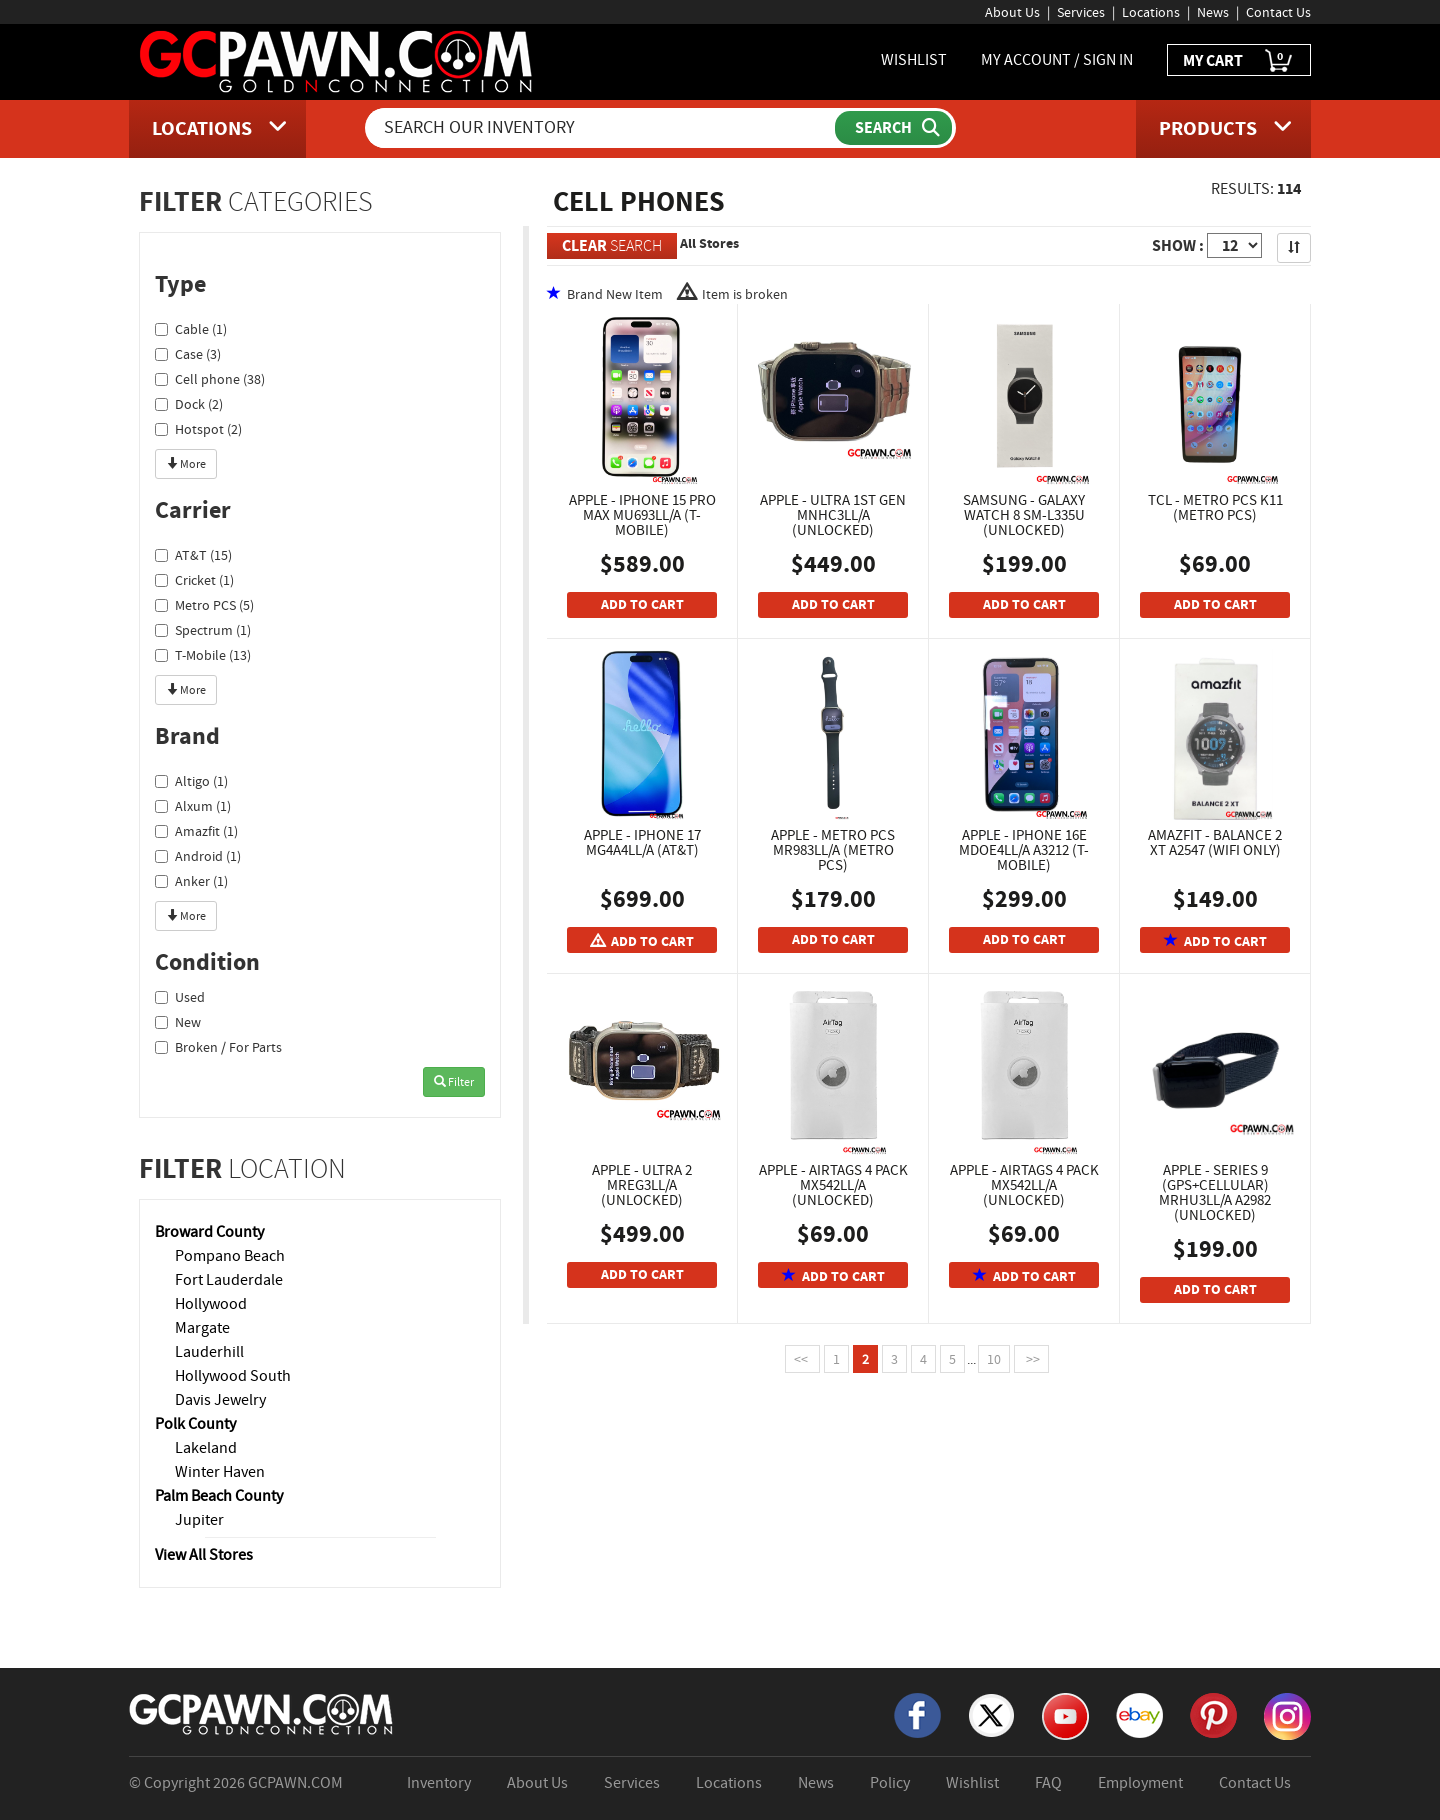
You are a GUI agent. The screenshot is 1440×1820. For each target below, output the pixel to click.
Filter (454, 1082)
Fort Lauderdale (229, 1280)
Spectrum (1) (203, 630)
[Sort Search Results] (1294, 248)
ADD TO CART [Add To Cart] (642, 604)
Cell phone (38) (210, 379)
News (1213, 12)
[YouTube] (1065, 1715)
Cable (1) (191, 329)
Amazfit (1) (196, 831)
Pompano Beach (230, 1256)
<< (802, 1359)
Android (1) (198, 856)
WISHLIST (914, 60)
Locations (1151, 12)
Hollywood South (233, 1376)
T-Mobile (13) (203, 655)
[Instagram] (1287, 1715)
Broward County (209, 1232)
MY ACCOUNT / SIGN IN (1057, 60)
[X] (991, 1714)
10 (994, 1359)
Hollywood (211, 1304)
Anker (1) (191, 881)
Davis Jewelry (220, 1400)
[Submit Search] (893, 128)
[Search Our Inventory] (602, 128)
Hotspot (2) (198, 429)
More (186, 464)
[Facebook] (917, 1714)
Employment (1140, 1783)
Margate (202, 1328)
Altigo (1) (191, 781)
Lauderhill (209, 1352)
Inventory (439, 1783)
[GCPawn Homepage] (337, 60)
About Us (1012, 12)
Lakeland (206, 1448)
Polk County (195, 1424)
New (178, 1022)
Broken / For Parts (218, 1047)
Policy (890, 1783)
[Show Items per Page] (1234, 245)
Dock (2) (189, 404)
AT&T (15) (193, 555)
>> (1031, 1359)
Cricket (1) (194, 580)
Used (180, 997)
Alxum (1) (193, 806)
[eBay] (1139, 1714)
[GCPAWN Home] (262, 1713)
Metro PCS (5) (204, 605)
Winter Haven (220, 1472)
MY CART (1239, 61)
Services (1081, 12)
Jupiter (199, 1520)
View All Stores (204, 1555)
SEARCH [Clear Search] (612, 245)
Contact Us (1278, 12)
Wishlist (972, 1783)
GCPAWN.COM (295, 1783)
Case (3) (188, 354)
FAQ (1048, 1783)
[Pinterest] (1213, 1714)
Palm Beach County (219, 1496)
